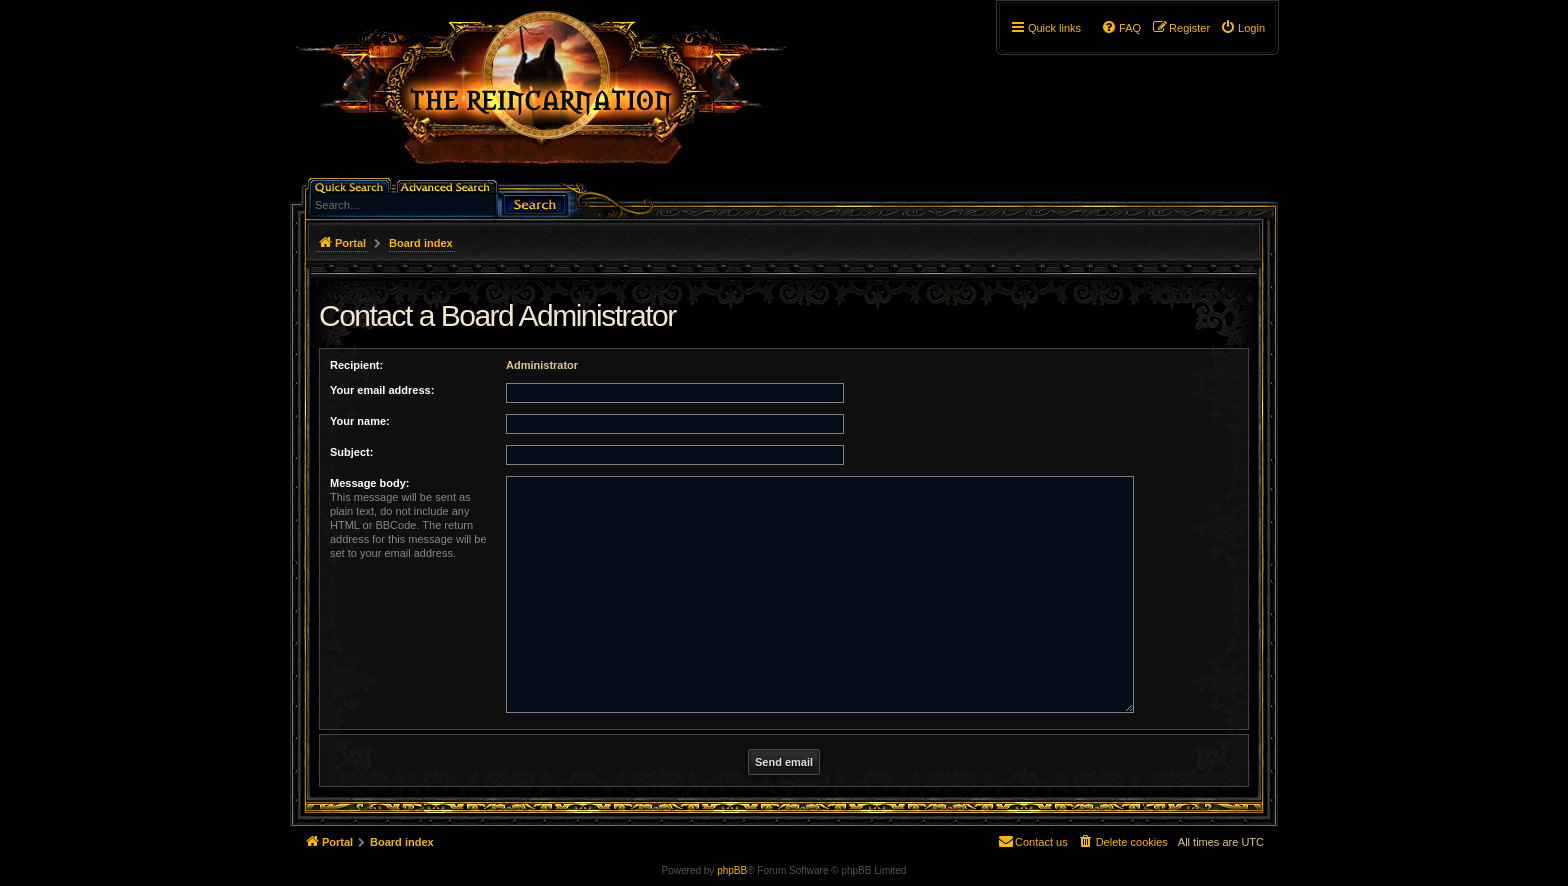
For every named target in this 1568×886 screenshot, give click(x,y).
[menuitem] (1242, 28)
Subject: (351, 452)
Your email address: (382, 390)
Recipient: (356, 365)
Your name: (360, 421)
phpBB (732, 870)
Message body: (369, 483)
